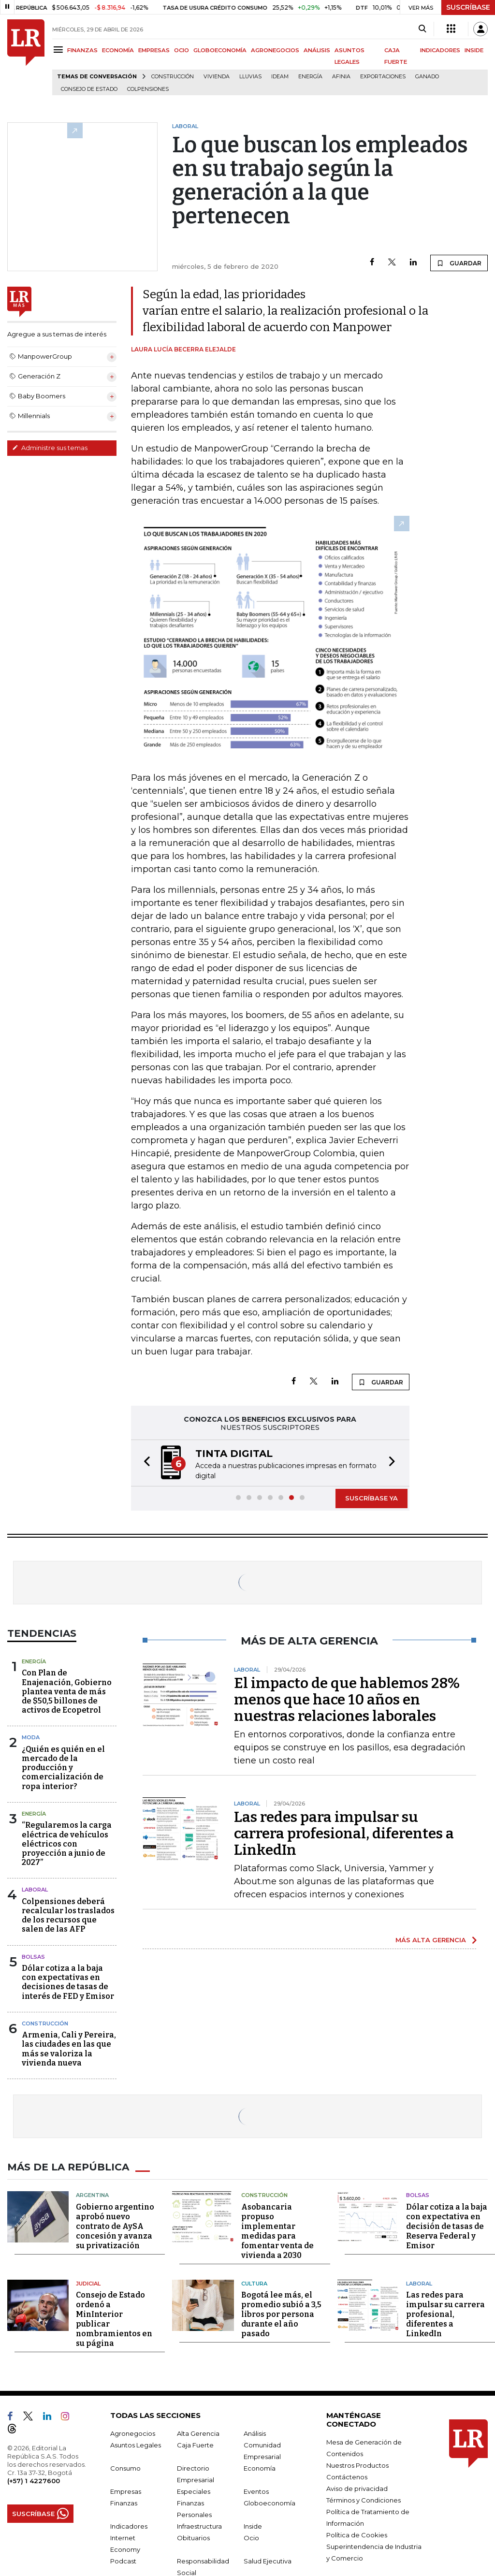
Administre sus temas (49, 447)
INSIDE (474, 50)
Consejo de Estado (89, 89)
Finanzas (123, 2503)
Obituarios (193, 2538)
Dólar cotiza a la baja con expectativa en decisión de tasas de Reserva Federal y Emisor (446, 2226)
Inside (253, 2526)
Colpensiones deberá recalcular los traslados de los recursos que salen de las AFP (68, 1915)
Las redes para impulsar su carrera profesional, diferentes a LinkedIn (344, 1833)
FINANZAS (82, 50)
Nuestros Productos (357, 2465)
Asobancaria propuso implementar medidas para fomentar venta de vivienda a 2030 (277, 2231)
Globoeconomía (269, 2503)
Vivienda (217, 76)
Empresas (125, 2491)
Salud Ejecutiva (267, 2561)
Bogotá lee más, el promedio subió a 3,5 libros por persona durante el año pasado (281, 2314)
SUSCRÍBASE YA (371, 1498)
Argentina (92, 2195)
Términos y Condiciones (363, 2500)
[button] (144, 1463)
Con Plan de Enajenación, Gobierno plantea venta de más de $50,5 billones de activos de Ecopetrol (67, 1691)
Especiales (193, 2491)
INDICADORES (440, 50)
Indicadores (128, 2526)
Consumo (125, 2468)
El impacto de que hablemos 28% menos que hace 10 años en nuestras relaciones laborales (347, 1699)
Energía (310, 76)
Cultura (254, 2283)
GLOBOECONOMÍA (220, 50)
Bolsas (33, 1956)
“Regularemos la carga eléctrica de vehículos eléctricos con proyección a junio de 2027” (67, 1843)
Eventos (256, 2491)
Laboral (35, 1889)
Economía (260, 2468)
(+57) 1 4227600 (33, 2481)
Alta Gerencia (198, 2433)
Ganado (427, 76)
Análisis (255, 2433)
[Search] (422, 29)
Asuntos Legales (135, 2445)
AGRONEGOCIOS (275, 50)
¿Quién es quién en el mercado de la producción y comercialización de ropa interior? (63, 1768)
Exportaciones (383, 76)
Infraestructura (199, 2526)
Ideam (280, 76)
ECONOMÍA (118, 50)
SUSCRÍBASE (468, 7)
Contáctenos (346, 2477)
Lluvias (250, 76)
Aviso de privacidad (357, 2488)
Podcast (123, 2561)
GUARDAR (459, 263)
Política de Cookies (356, 2535)
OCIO (181, 50)
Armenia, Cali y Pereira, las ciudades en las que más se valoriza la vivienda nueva (69, 2048)
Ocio (251, 2538)
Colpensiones (148, 89)
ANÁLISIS (317, 50)
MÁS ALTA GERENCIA (430, 1940)
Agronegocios (132, 2433)
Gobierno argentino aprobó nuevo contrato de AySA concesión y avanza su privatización (115, 2226)
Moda (31, 1737)
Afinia (341, 76)
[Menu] (59, 49)
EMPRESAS (154, 50)
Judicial (88, 2283)
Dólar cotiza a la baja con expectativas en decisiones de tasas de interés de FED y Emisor (68, 1982)
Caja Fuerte (195, 2445)
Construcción (172, 76)
